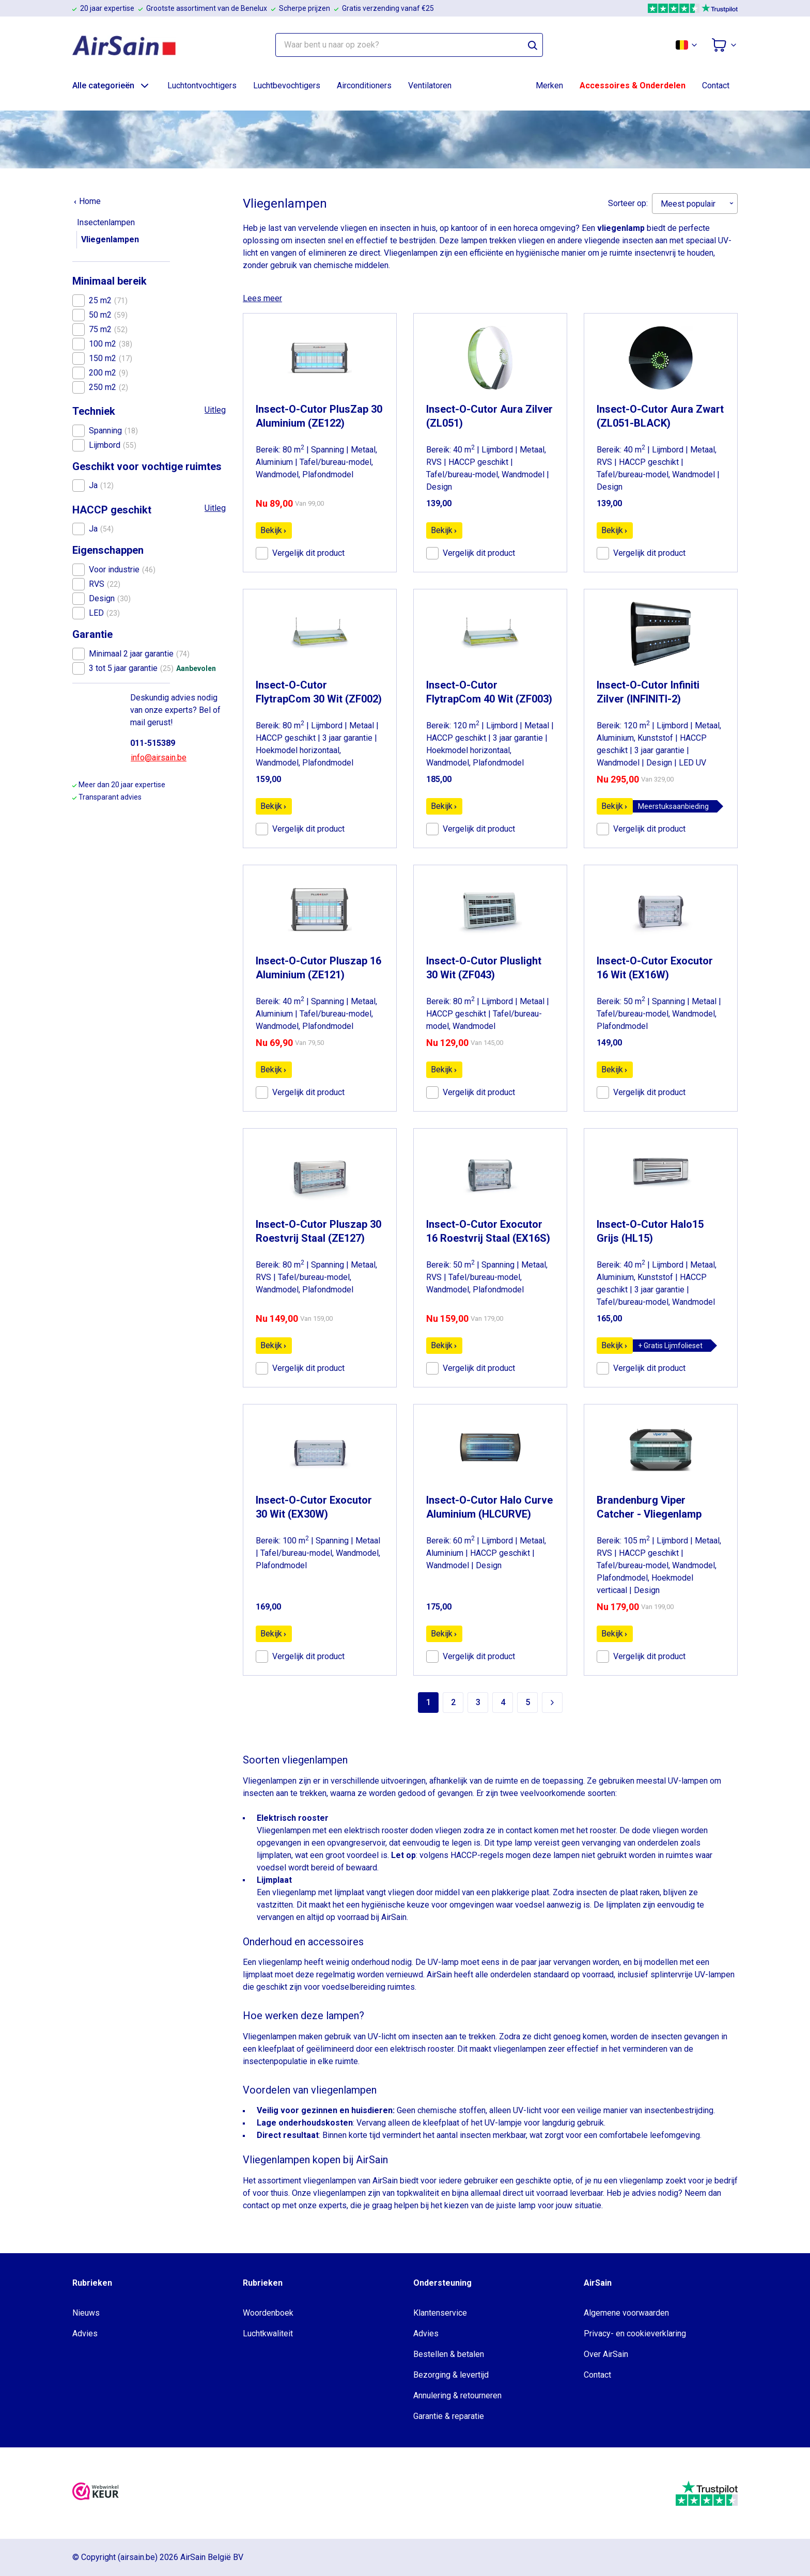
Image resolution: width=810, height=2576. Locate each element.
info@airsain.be (158, 757)
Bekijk (273, 530)
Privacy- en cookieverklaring (635, 2333)
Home (87, 201)
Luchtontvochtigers (202, 85)
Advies (85, 2333)
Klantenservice (440, 2313)
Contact (715, 85)
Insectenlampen (106, 222)
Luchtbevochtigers (286, 85)
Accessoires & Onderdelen (633, 85)
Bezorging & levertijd (451, 2375)
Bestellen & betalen (448, 2354)
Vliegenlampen (110, 239)
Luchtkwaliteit (268, 2333)
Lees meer (262, 298)
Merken (549, 85)
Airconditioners (364, 85)
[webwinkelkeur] (95, 2493)
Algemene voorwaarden (626, 2313)
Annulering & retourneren (457, 2395)
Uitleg (215, 410)
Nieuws (86, 2313)
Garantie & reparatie (448, 2416)
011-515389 (152, 743)
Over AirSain (606, 2354)
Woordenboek (268, 2313)
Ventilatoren (429, 85)
